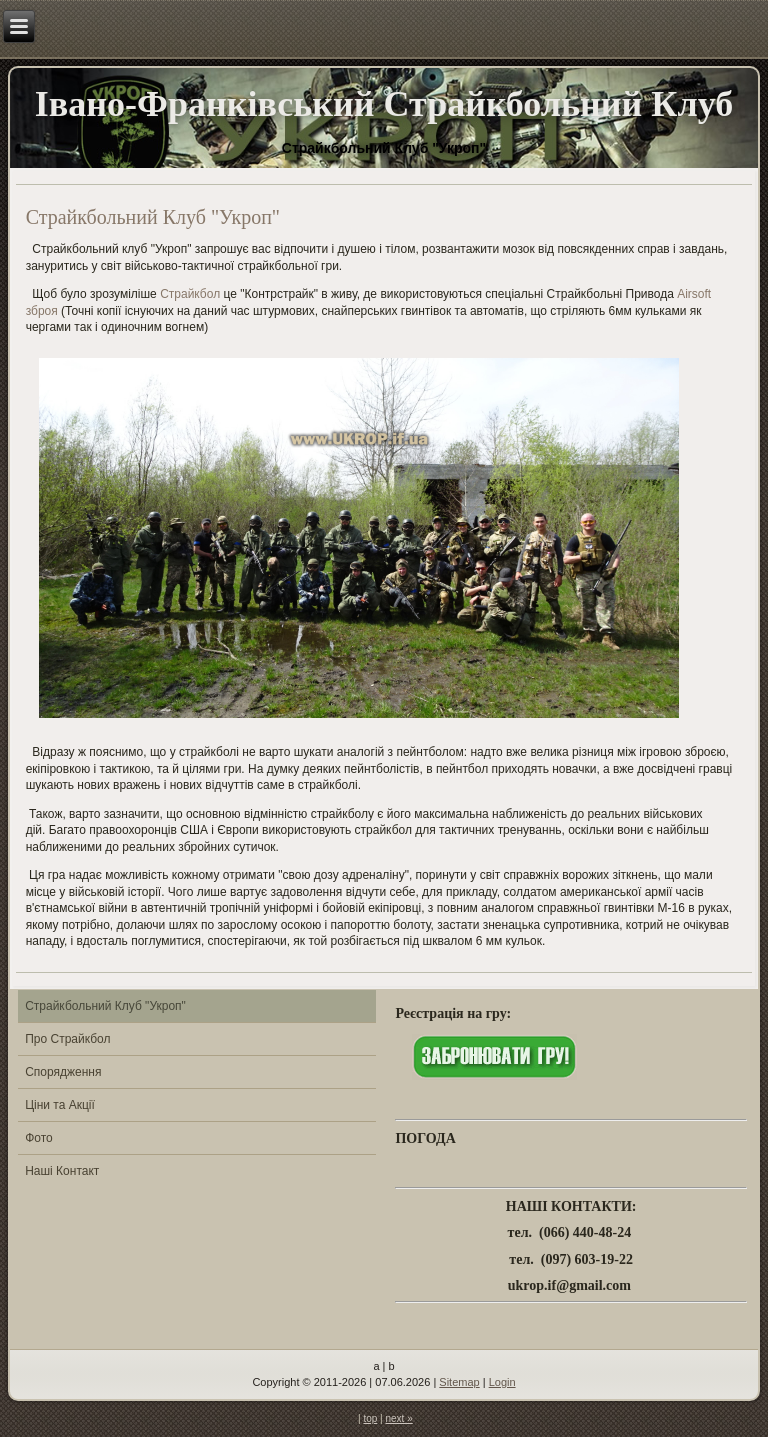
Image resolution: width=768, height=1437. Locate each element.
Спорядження (63, 1072)
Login (502, 1382)
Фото (39, 1138)
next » (398, 1418)
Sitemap (459, 1382)
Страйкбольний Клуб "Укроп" (105, 1006)
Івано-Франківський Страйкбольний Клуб (384, 104)
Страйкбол (190, 294)
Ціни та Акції (60, 1105)
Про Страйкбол (67, 1039)
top (370, 1418)
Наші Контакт (62, 1171)
